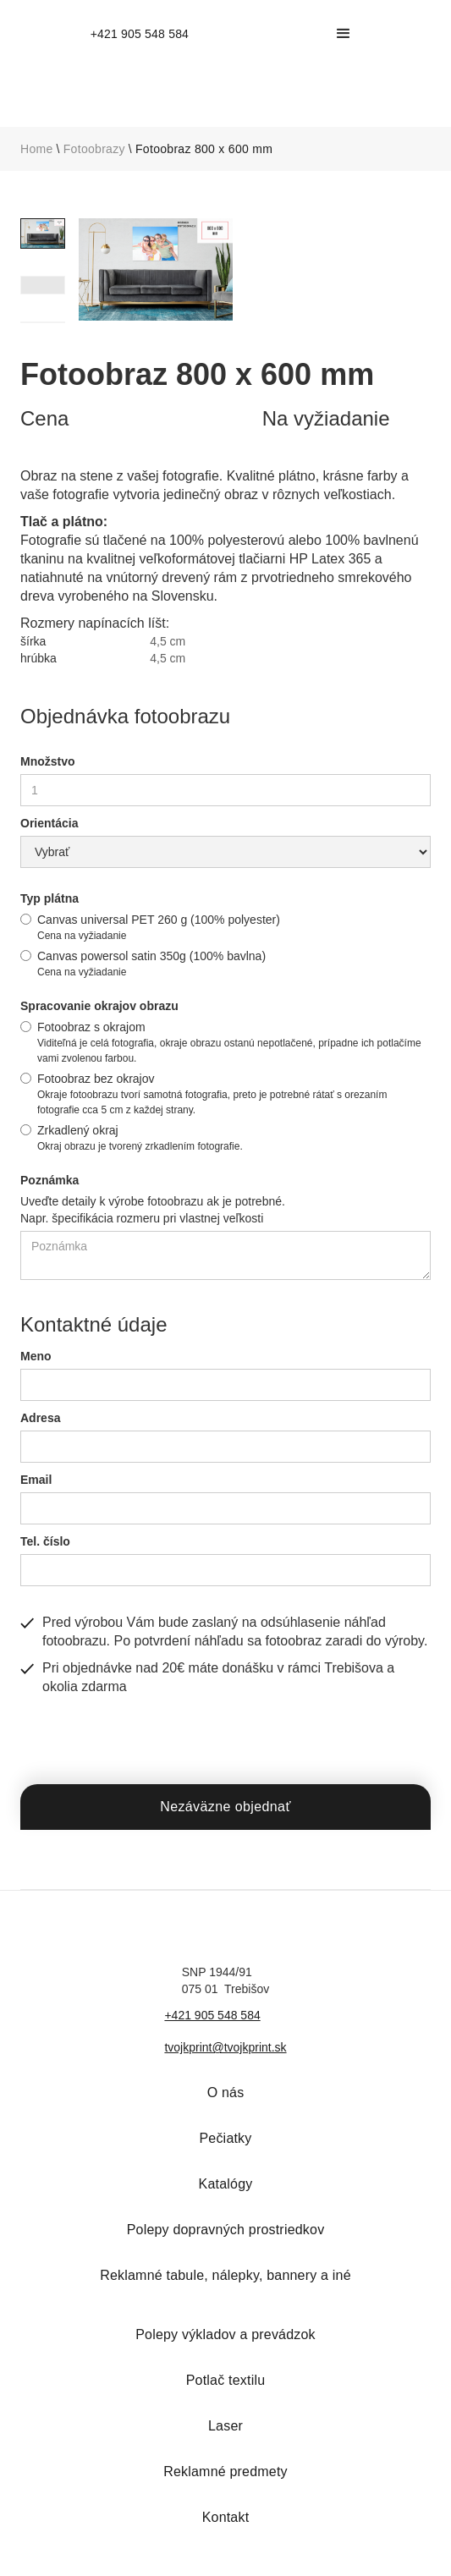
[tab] (42, 233)
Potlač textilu (226, 2380)
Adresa (40, 1418)
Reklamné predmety (225, 2471)
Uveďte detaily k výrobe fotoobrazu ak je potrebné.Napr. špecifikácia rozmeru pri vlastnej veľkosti (152, 1210)
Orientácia (49, 823)
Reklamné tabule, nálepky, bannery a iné (225, 2275)
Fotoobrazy (94, 149)
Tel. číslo (45, 1541)
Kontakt (226, 2517)
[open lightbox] (156, 269)
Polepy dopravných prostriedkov (226, 2229)
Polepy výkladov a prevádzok (225, 2334)
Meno (36, 1356)
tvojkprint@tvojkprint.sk (225, 2047)
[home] (135, 33)
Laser (225, 2426)
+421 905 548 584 (212, 2015)
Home (36, 149)
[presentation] (149, 1738)
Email (36, 1479)
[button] (343, 33)
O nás (226, 2092)
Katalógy (226, 2184)
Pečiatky (225, 2138)
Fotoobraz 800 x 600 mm (203, 149)
